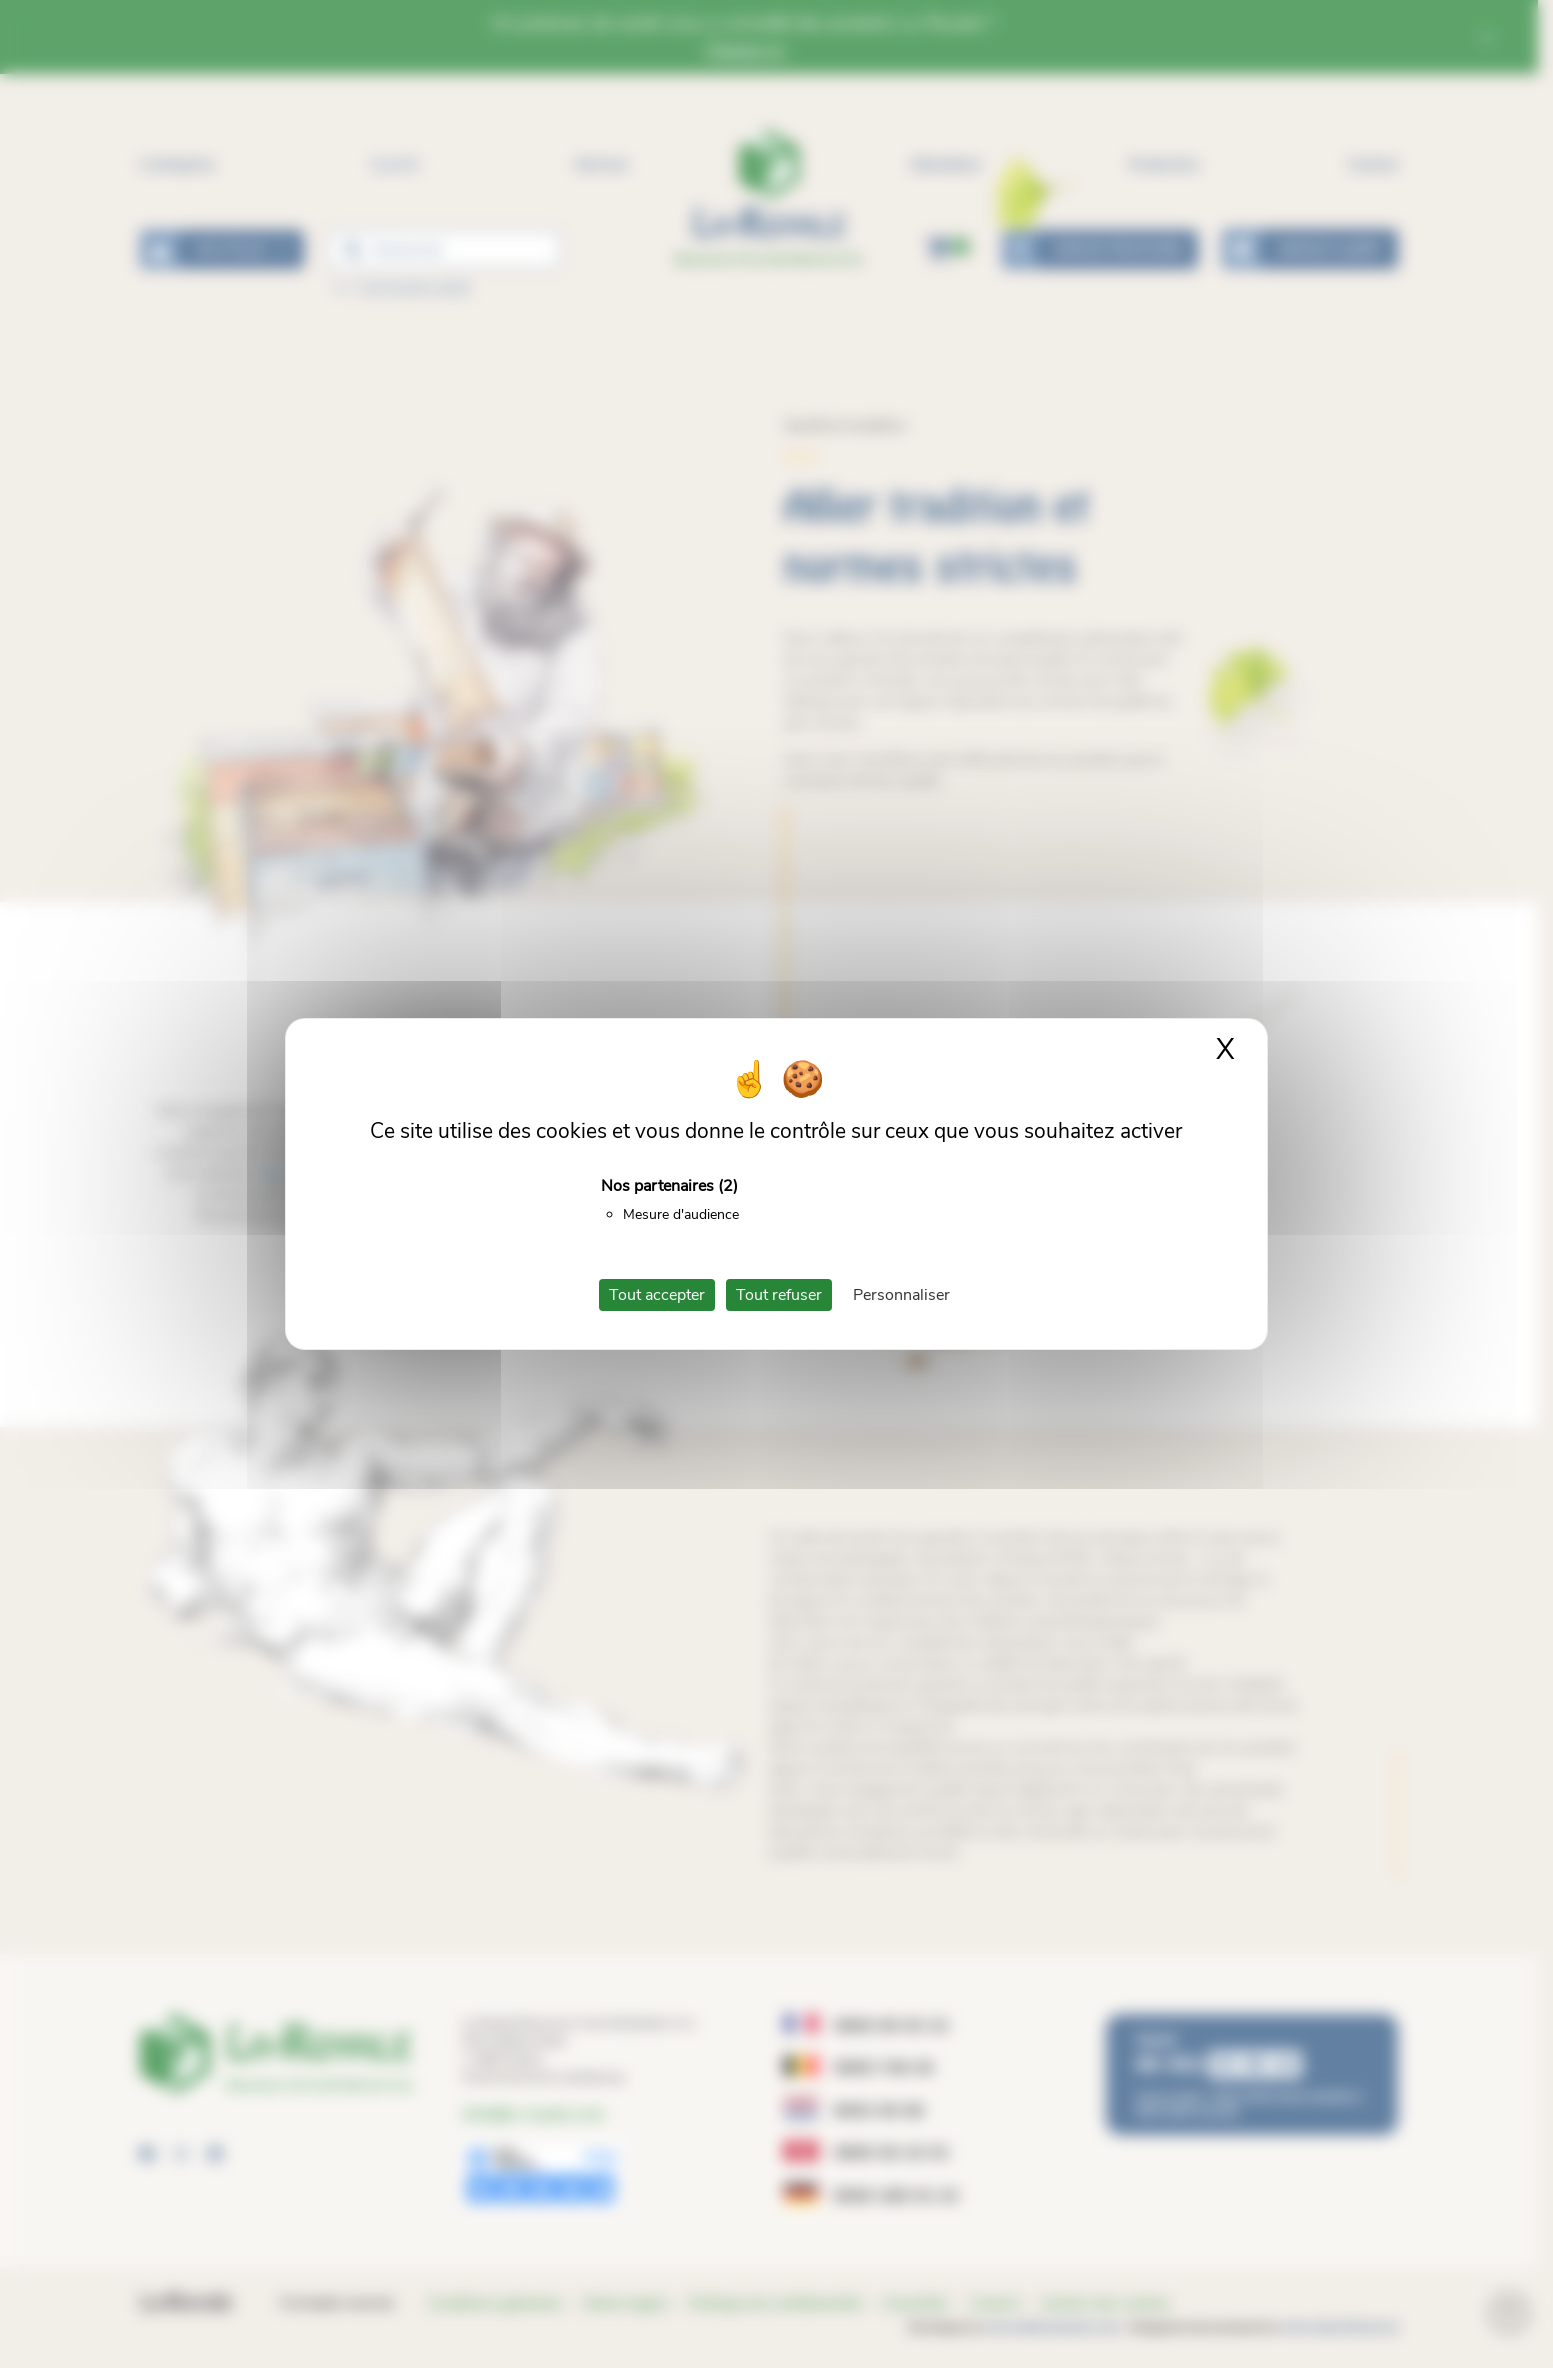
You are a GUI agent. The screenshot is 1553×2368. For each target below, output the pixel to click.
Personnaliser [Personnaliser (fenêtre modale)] (901, 1295)
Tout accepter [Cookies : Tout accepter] (657, 1295)
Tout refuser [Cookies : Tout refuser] (779, 1295)
